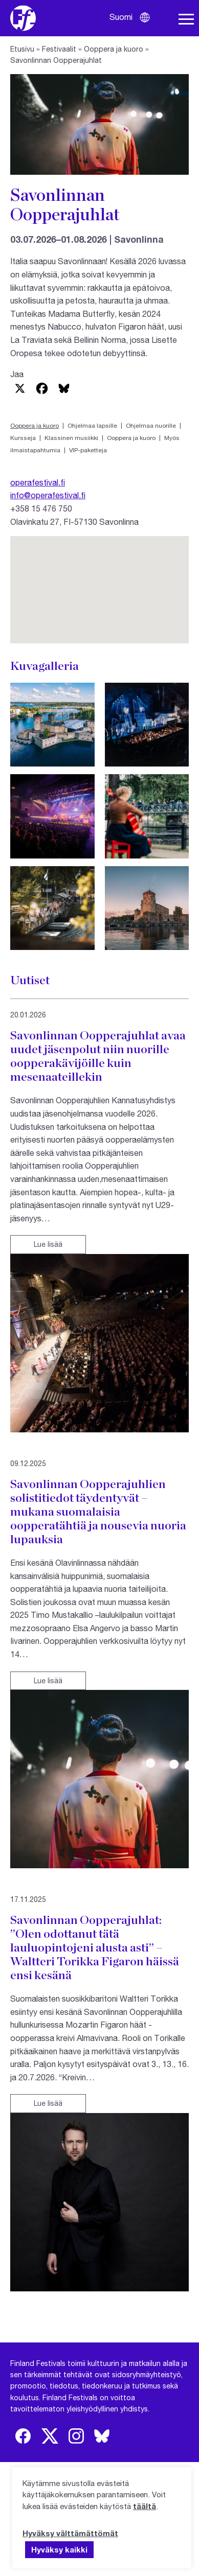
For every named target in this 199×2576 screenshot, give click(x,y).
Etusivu (22, 48)
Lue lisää (48, 1244)
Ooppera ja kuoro (113, 48)
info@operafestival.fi (47, 495)
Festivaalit (59, 48)
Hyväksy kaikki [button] (59, 2549)
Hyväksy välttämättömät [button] (70, 2533)
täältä (144, 2506)
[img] (23, 2436)
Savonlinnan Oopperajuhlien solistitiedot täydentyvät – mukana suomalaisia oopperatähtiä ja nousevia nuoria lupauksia (98, 1511)
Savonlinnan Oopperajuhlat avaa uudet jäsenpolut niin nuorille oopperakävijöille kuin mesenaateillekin (98, 1056)
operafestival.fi (37, 482)
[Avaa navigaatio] (186, 19)
